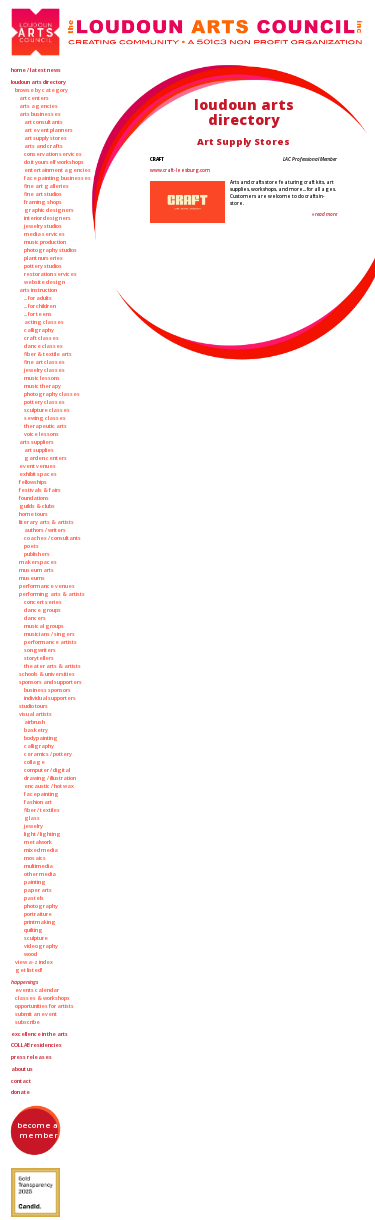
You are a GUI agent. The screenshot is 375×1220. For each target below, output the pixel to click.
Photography (41, 906)
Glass (32, 818)
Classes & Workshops (42, 998)
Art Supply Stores (45, 138)
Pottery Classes (44, 402)
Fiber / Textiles (42, 810)
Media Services (44, 234)
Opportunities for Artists (44, 1006)
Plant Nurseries (43, 258)
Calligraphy (39, 330)
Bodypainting (41, 738)
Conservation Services (53, 154)
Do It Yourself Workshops (54, 162)
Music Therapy (42, 386)
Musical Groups (44, 626)
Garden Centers (45, 458)
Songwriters (40, 650)
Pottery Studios (43, 266)
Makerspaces (38, 562)
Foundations (34, 498)
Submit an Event (36, 1014)
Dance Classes (43, 346)
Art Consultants (43, 122)
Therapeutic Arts (45, 426)
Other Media (40, 874)
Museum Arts (36, 570)
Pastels (34, 898)
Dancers (35, 618)
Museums (32, 578)
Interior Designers (47, 218)
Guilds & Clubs (37, 506)
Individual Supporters (50, 698)
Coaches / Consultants (52, 538)
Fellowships (33, 482)
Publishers (37, 554)
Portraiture (38, 914)
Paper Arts (38, 890)
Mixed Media (41, 850)
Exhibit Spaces (38, 474)
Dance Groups (42, 610)
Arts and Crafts (43, 146)
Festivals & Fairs (40, 490)
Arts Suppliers (36, 442)
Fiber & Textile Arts (48, 354)
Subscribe (27, 1022)
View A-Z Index (34, 962)
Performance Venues (47, 586)
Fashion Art (38, 802)
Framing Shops (43, 202)
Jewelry (33, 826)
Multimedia (38, 866)
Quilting (33, 930)
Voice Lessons (41, 434)
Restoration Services (50, 274)
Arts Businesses (40, 114)
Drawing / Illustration (50, 778)
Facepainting (41, 794)
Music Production (45, 242)
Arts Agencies (38, 106)
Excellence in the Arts (39, 1034)
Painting (35, 882)
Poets (31, 546)
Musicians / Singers (49, 634)
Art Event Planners (48, 130)
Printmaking (40, 922)
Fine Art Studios (43, 194)
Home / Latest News (36, 70)
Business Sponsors (47, 690)
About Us (22, 1069)
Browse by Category (41, 90)
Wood (30, 954)
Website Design (44, 282)
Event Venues (37, 466)
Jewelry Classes (44, 370)
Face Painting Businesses (57, 178)
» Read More (324, 214)
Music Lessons (42, 378)
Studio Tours (33, 706)
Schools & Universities (47, 674)
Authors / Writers (45, 530)
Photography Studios (50, 250)
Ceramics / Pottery (48, 754)
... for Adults (38, 298)
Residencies (36, 1045)
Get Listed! (28, 970)
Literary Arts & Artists (46, 522)
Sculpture (36, 938)
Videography (41, 946)
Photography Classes (52, 394)
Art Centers (34, 98)
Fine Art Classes (44, 362)
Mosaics (35, 858)
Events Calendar (37, 990)
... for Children (40, 306)
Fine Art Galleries (46, 186)
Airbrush (34, 722)
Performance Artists (50, 642)
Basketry (36, 730)
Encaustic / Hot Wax (49, 786)
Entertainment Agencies (57, 170)
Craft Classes (41, 338)
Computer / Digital (47, 770)
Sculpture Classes (47, 410)
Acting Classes (44, 322)
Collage (34, 762)
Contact (21, 1081)
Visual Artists (35, 714)
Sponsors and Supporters (50, 682)
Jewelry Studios (43, 226)
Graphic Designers (49, 210)
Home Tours (33, 514)
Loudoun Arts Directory (38, 82)
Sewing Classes (45, 418)
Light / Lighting (42, 834)
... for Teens (38, 314)
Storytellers (39, 658)
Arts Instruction (38, 290)
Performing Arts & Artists (52, 594)
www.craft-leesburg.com (180, 170)
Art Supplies (39, 450)
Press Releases (31, 1057)
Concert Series (43, 602)
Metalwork (38, 842)
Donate (20, 1092)
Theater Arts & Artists (52, 666)
